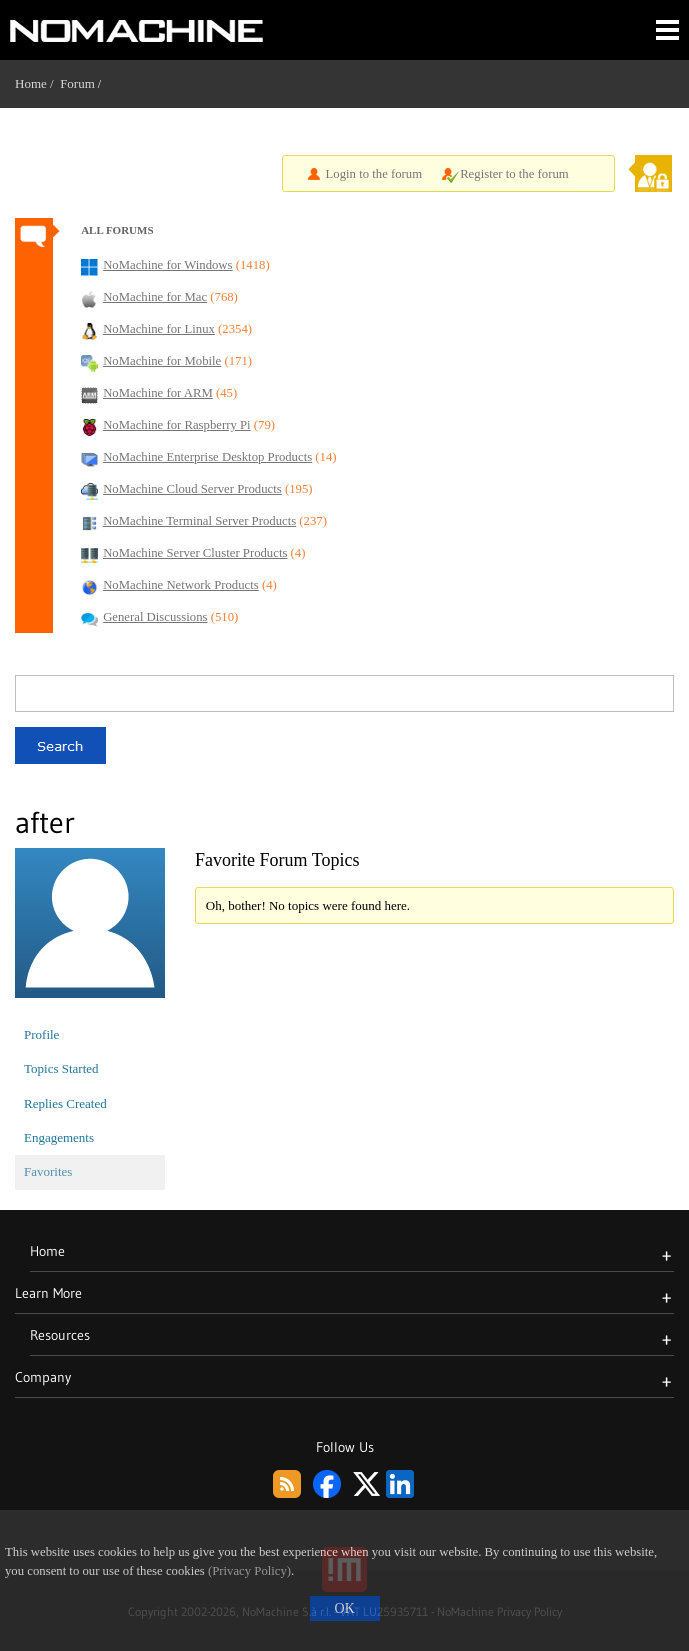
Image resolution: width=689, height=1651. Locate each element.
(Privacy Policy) (249, 1571)
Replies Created (65, 1103)
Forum (77, 83)
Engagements (59, 1137)
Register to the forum (514, 174)
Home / (37, 83)
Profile (41, 1034)
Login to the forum (374, 174)
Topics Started (61, 1068)
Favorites (48, 1171)
